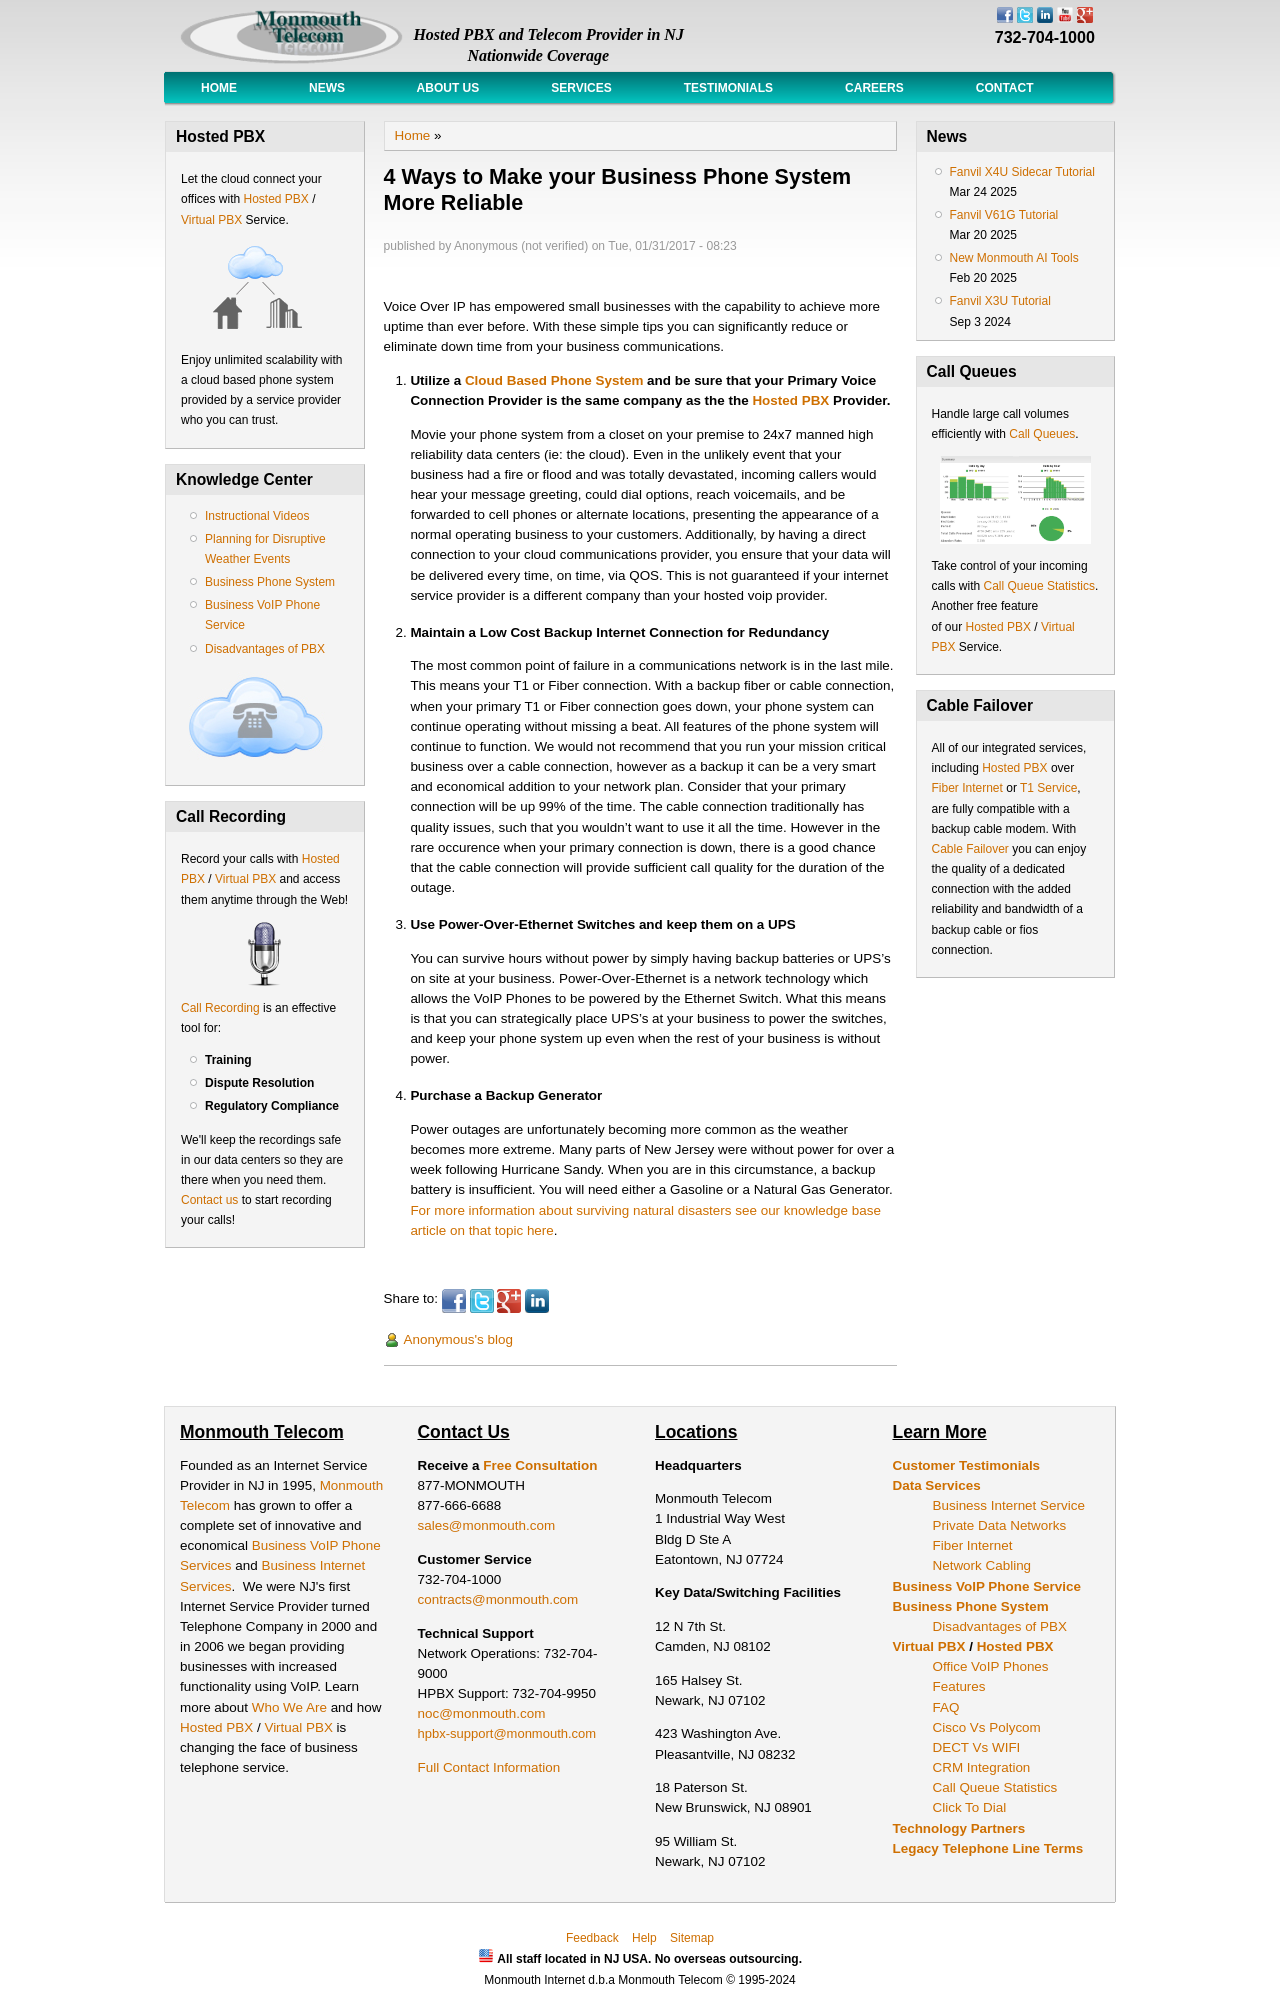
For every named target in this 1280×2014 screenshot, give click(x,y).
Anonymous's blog (458, 1339)
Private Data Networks (1000, 1525)
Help (644, 1938)
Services (581, 88)
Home (219, 88)
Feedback (592, 1938)
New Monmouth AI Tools (1014, 258)
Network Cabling (982, 1565)
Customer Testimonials (967, 1465)
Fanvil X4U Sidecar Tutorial (1022, 172)
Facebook (454, 1301)
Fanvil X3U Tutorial (1000, 301)
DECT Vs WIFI (977, 1747)
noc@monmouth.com (482, 1713)
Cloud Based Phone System (554, 380)
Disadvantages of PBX (265, 649)
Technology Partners (959, 1828)
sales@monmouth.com (487, 1525)
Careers (874, 88)
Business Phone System (270, 582)
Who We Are (291, 1707)
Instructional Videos (257, 516)
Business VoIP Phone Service (987, 1586)
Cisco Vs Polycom (987, 1727)
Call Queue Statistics (1039, 586)
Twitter (482, 1301)
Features (959, 1686)
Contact (1005, 88)
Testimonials (728, 88)
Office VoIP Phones (991, 1666)
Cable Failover (970, 849)
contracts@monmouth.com (498, 1599)
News (327, 88)
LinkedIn (537, 1301)
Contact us (209, 1200)
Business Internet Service (1009, 1505)
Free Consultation (540, 1465)
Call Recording (220, 1008)
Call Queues (1042, 434)
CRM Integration (982, 1767)
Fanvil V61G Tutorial (1004, 215)
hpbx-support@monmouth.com (507, 1733)
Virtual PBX (213, 220)
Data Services (937, 1485)
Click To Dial (970, 1807)
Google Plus (509, 1301)
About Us (448, 88)
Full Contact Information (489, 1767)
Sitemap (692, 1938)
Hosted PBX (275, 199)
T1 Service (1048, 788)
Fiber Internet (967, 788)
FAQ (946, 1707)
